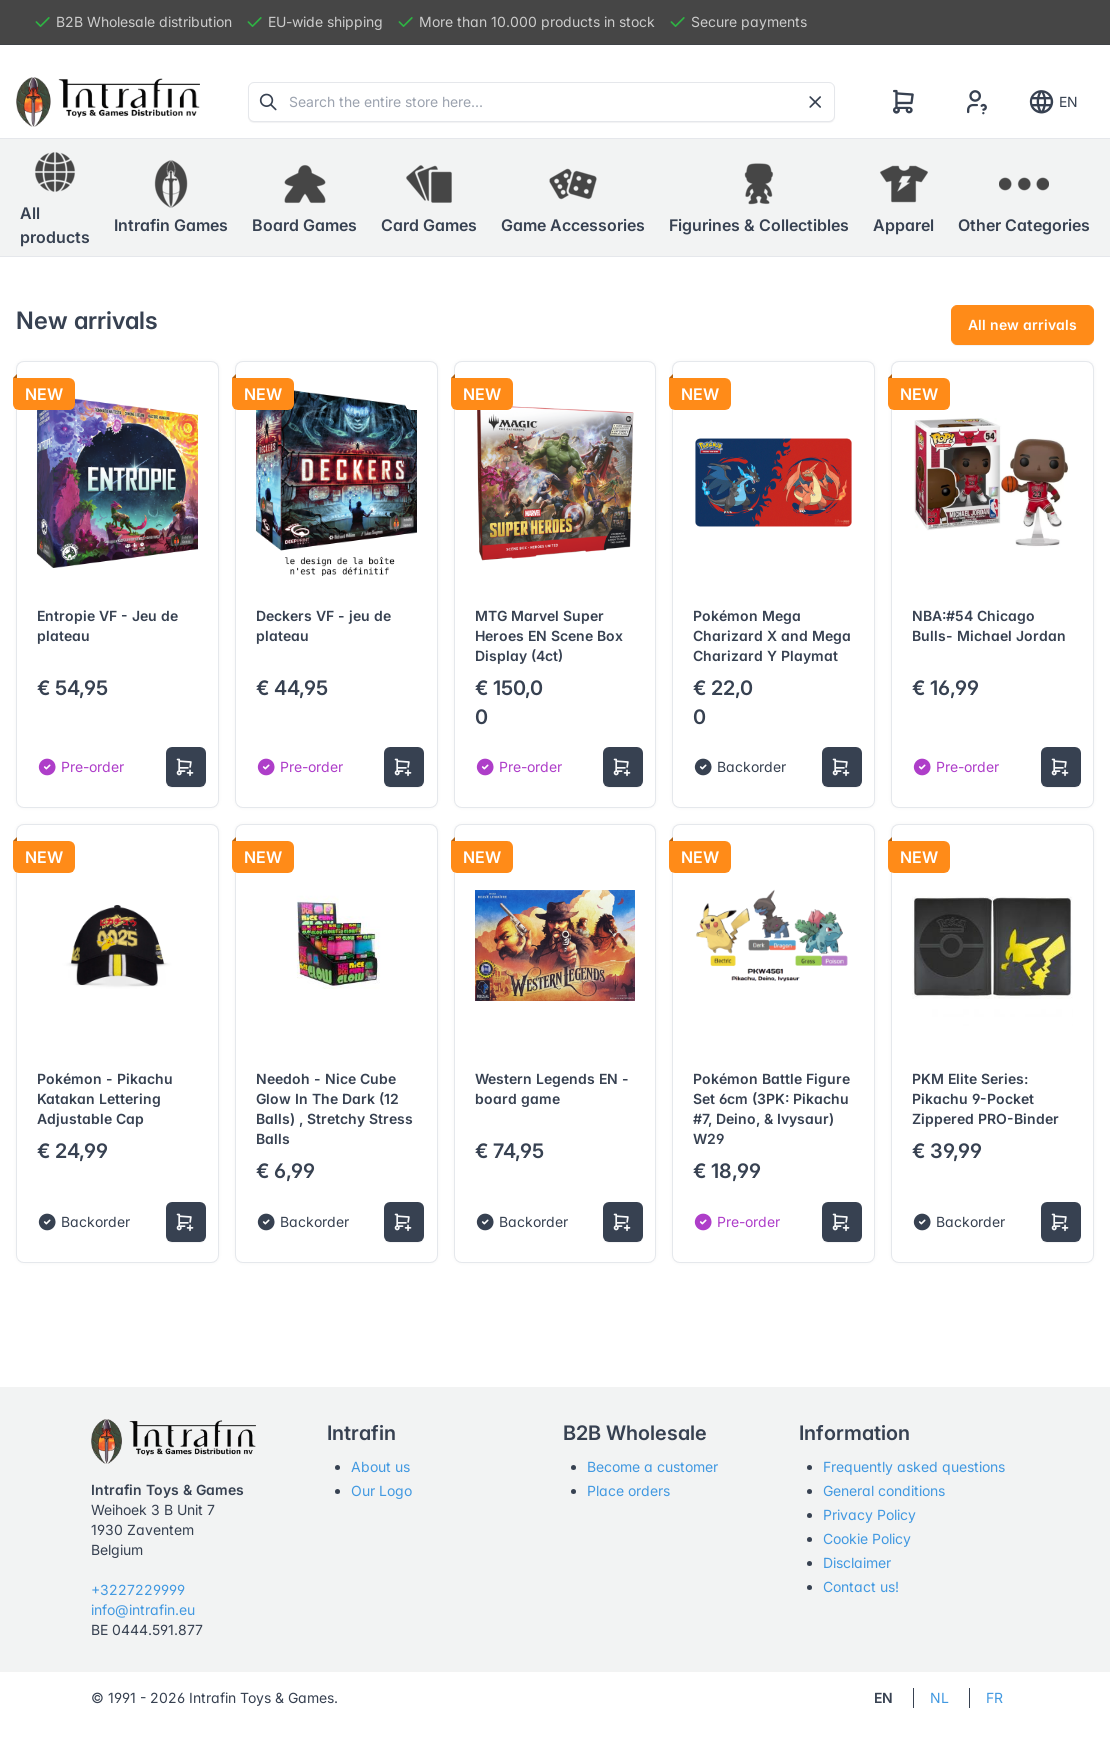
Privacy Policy (869, 1514)
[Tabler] (108, 102)
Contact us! (861, 1586)
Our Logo (381, 1490)
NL (939, 1697)
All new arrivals (1022, 324)
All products (55, 197)
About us (380, 1466)
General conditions (884, 1490)
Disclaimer (857, 1562)
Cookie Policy (867, 1538)
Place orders (628, 1490)
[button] (171, 198)
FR (994, 1697)
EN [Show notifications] (1052, 102)
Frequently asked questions (914, 1466)
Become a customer (652, 1466)
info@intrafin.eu (143, 1609)
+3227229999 (138, 1589)
